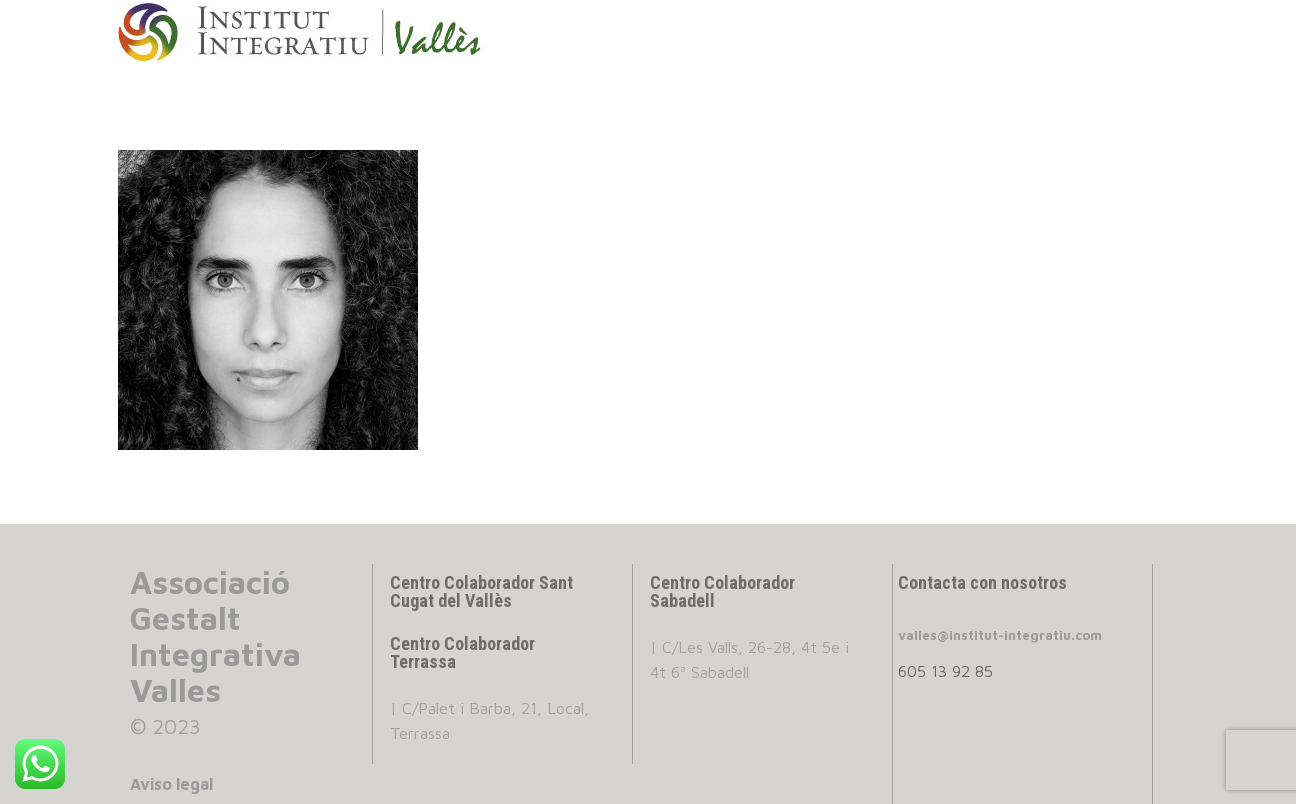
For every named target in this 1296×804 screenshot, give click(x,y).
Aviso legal (171, 784)
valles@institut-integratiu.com (1000, 635)
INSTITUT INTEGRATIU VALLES (318, 32)
